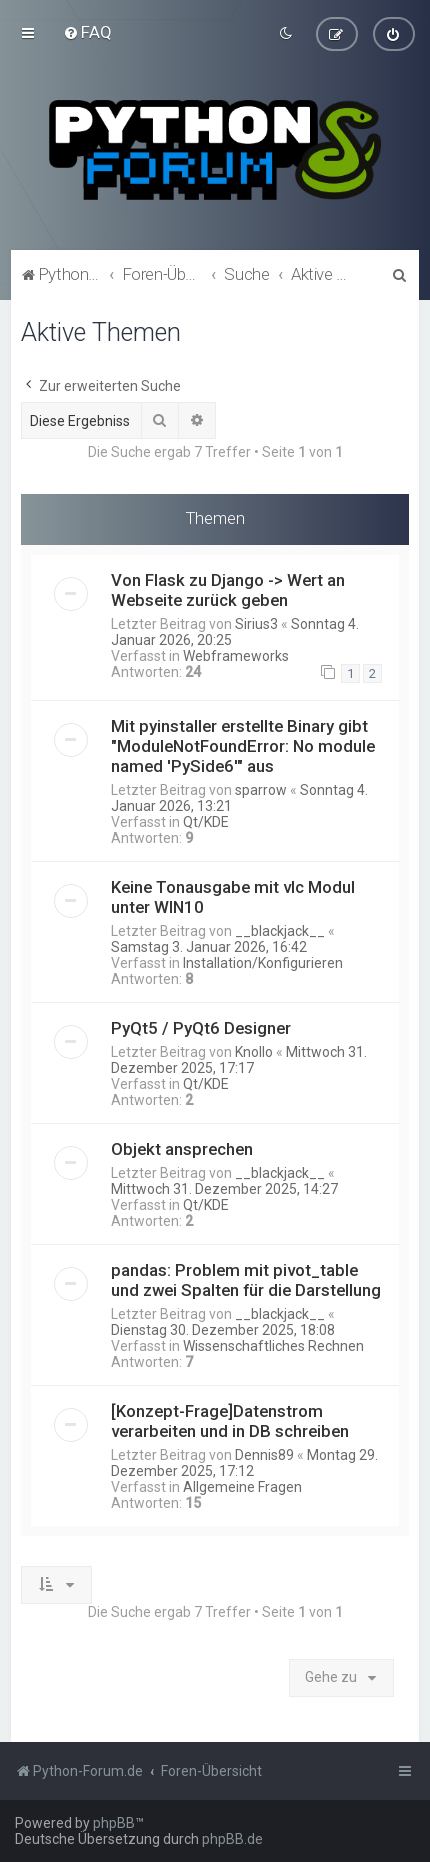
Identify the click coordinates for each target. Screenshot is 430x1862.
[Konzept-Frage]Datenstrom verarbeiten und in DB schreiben (230, 1421)
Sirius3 (256, 624)
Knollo (254, 1052)
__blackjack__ (280, 931)
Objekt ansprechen (182, 1149)
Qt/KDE (206, 822)
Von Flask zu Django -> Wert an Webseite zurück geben (228, 590)
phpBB (114, 1823)
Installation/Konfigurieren (263, 963)
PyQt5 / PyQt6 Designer (201, 1028)
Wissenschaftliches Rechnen (273, 1346)
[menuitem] (87, 32)
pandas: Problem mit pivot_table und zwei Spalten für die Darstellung (246, 1280)
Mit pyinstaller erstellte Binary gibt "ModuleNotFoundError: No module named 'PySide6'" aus (243, 746)
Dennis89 (264, 1455)
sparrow (261, 790)
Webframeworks (236, 656)
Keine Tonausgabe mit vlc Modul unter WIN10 (233, 897)
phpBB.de (232, 1839)
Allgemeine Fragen (242, 1487)
